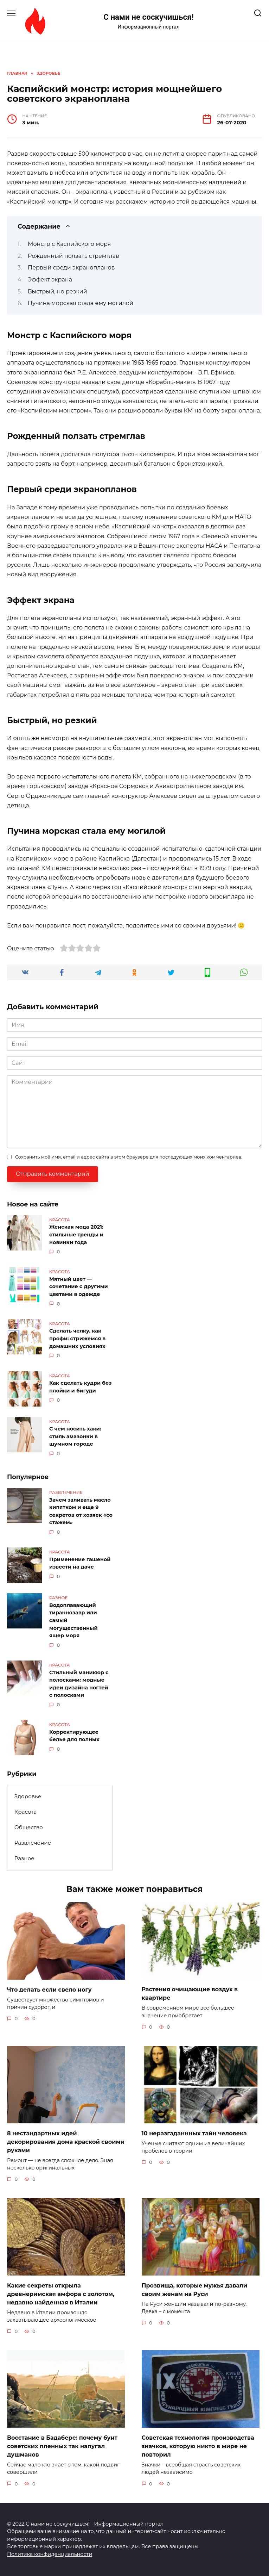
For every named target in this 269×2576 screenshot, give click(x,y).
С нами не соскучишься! (148, 16)
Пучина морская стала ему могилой (80, 303)
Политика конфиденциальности (49, 2554)
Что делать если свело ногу (49, 1989)
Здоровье (27, 1796)
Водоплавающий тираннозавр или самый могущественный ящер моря (73, 1620)
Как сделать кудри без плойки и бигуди (80, 1387)
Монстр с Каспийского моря (69, 244)
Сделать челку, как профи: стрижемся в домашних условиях (77, 1338)
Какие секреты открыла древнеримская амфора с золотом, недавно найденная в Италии (60, 2293)
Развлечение (32, 1842)
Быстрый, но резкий (57, 291)
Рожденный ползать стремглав (73, 256)
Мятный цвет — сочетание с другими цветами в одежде (78, 1286)
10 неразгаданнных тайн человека (194, 2133)
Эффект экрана (50, 279)
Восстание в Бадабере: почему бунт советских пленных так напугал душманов (62, 2446)
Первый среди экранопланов (71, 267)
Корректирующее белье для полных (74, 1736)
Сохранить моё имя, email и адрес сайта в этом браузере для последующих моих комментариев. (128, 1157)
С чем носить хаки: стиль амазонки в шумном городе (75, 1436)
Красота (25, 1811)
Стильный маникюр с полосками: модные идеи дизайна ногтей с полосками (79, 1684)
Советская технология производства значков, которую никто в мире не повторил (198, 2446)
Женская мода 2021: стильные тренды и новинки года (76, 1235)
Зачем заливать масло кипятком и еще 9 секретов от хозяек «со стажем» (81, 1511)
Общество (28, 1827)
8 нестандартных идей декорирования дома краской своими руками (65, 2141)
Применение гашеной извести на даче (80, 1563)
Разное (24, 1858)
